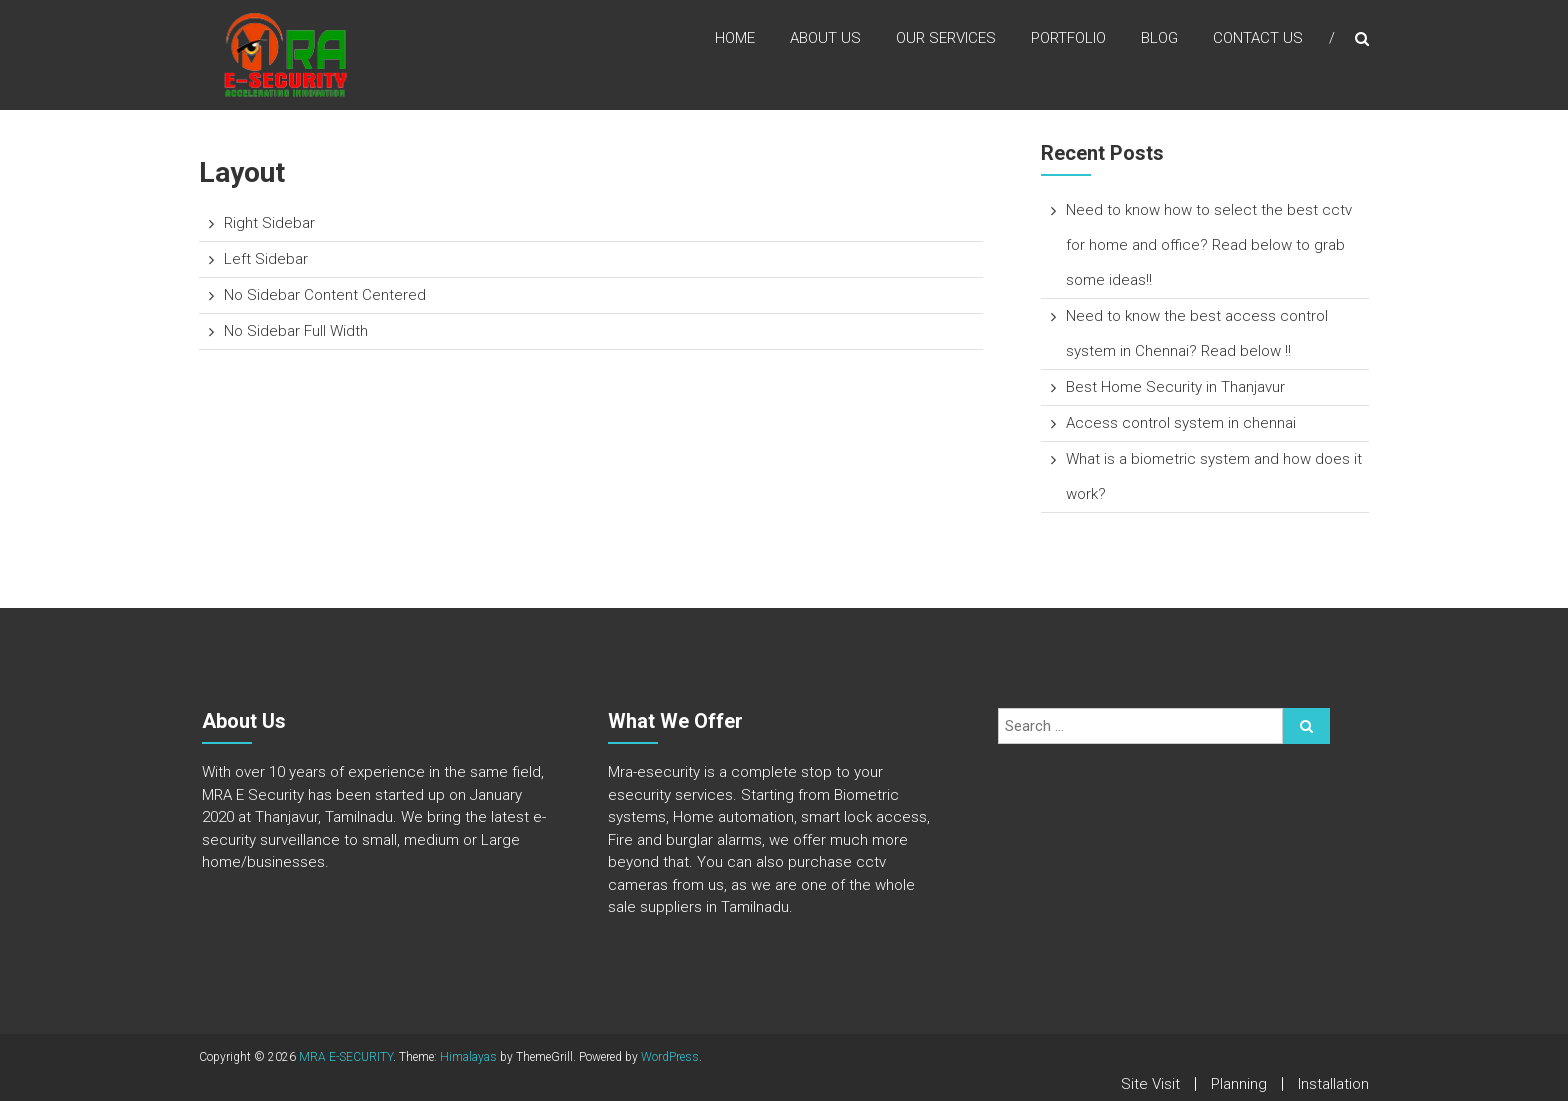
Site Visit (1150, 1084)
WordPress (670, 1057)
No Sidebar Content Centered (325, 295)
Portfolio (1068, 39)
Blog (1159, 39)
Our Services (946, 39)
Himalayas (468, 1057)
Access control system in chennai (1181, 423)
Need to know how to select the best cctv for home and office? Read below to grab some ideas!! (1209, 245)
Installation (1333, 1084)
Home (735, 39)
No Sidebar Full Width (296, 331)
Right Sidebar (269, 223)
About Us (825, 39)
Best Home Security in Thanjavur (1175, 387)
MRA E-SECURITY (346, 1057)
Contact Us (1258, 39)
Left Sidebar (266, 259)
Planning (1239, 1084)
